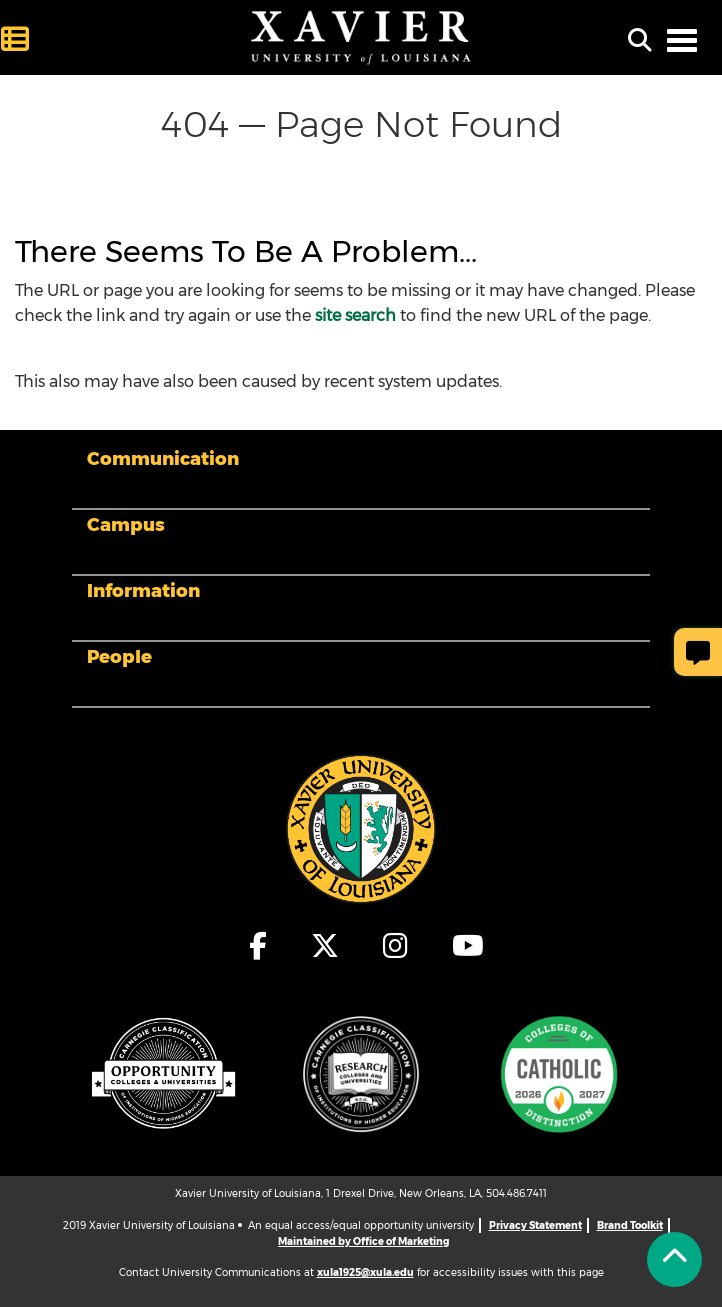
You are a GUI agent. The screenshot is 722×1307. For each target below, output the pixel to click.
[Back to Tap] (674, 1259)
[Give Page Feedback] (698, 652)
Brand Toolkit (630, 1225)
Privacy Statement (535, 1225)
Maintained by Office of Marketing (363, 1241)
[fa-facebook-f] (259, 946)
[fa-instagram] (396, 946)
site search (355, 315)
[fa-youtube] (463, 946)
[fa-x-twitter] (326, 946)
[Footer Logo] (361, 828)
